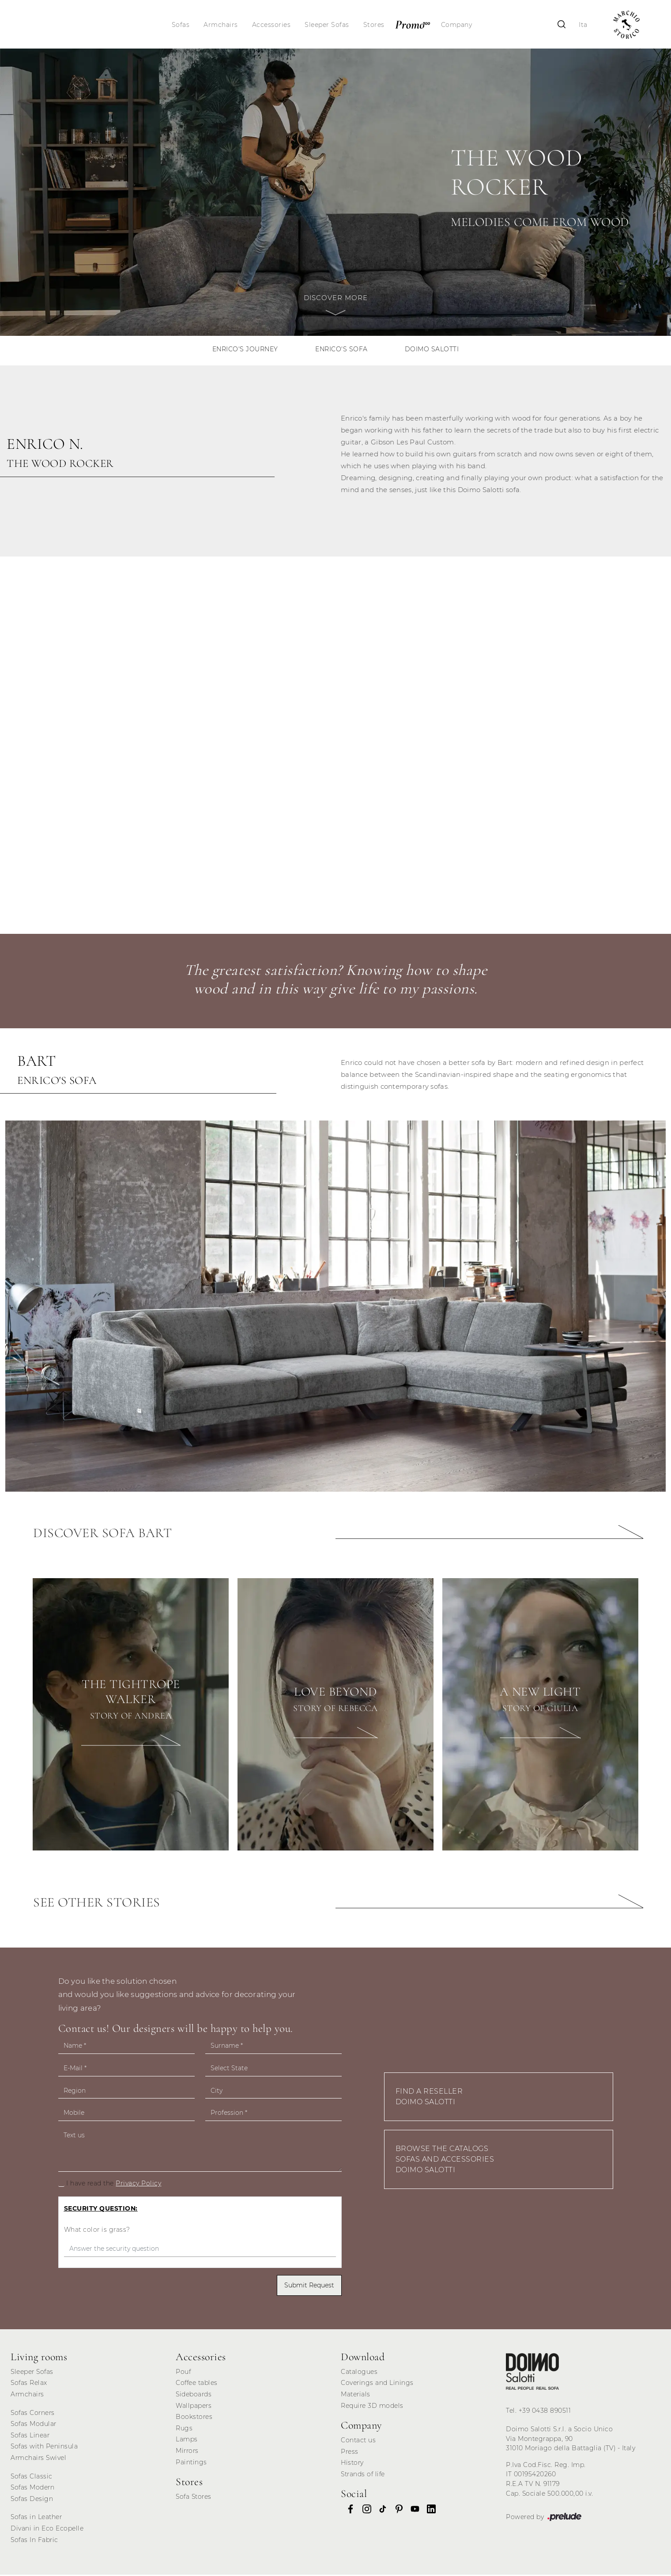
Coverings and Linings (377, 2384)
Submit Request (309, 2286)
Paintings (191, 2463)
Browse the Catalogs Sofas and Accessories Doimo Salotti (445, 2160)
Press (349, 2453)
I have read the (113, 2185)
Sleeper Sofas (327, 25)
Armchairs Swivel (38, 2459)
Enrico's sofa (341, 350)
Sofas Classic (32, 2478)
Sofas (181, 25)
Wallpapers (193, 2407)
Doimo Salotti (433, 350)
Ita (581, 25)
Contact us (358, 2441)
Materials (355, 2395)
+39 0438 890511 (545, 2412)
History (352, 2464)
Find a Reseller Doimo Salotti (429, 2097)
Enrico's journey (244, 350)
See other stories (96, 1903)
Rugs (184, 2429)
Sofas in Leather (36, 2518)
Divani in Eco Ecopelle (47, 2530)
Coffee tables (197, 2384)
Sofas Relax (29, 2384)
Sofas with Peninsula (44, 2448)
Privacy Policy (138, 2185)
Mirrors (187, 2452)
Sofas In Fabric (34, 2541)
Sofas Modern (32, 2489)
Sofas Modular (34, 2425)
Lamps (187, 2440)
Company (457, 25)
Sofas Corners (33, 2414)
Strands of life (363, 2475)
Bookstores (194, 2418)
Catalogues (359, 2373)
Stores (374, 25)
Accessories (272, 25)
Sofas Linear (30, 2437)
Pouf (183, 2373)
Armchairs (221, 25)
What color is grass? (97, 2231)
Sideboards (193, 2395)
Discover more (336, 309)
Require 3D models (372, 2407)
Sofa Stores (193, 2498)
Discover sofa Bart (102, 1534)
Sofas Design (32, 2500)
